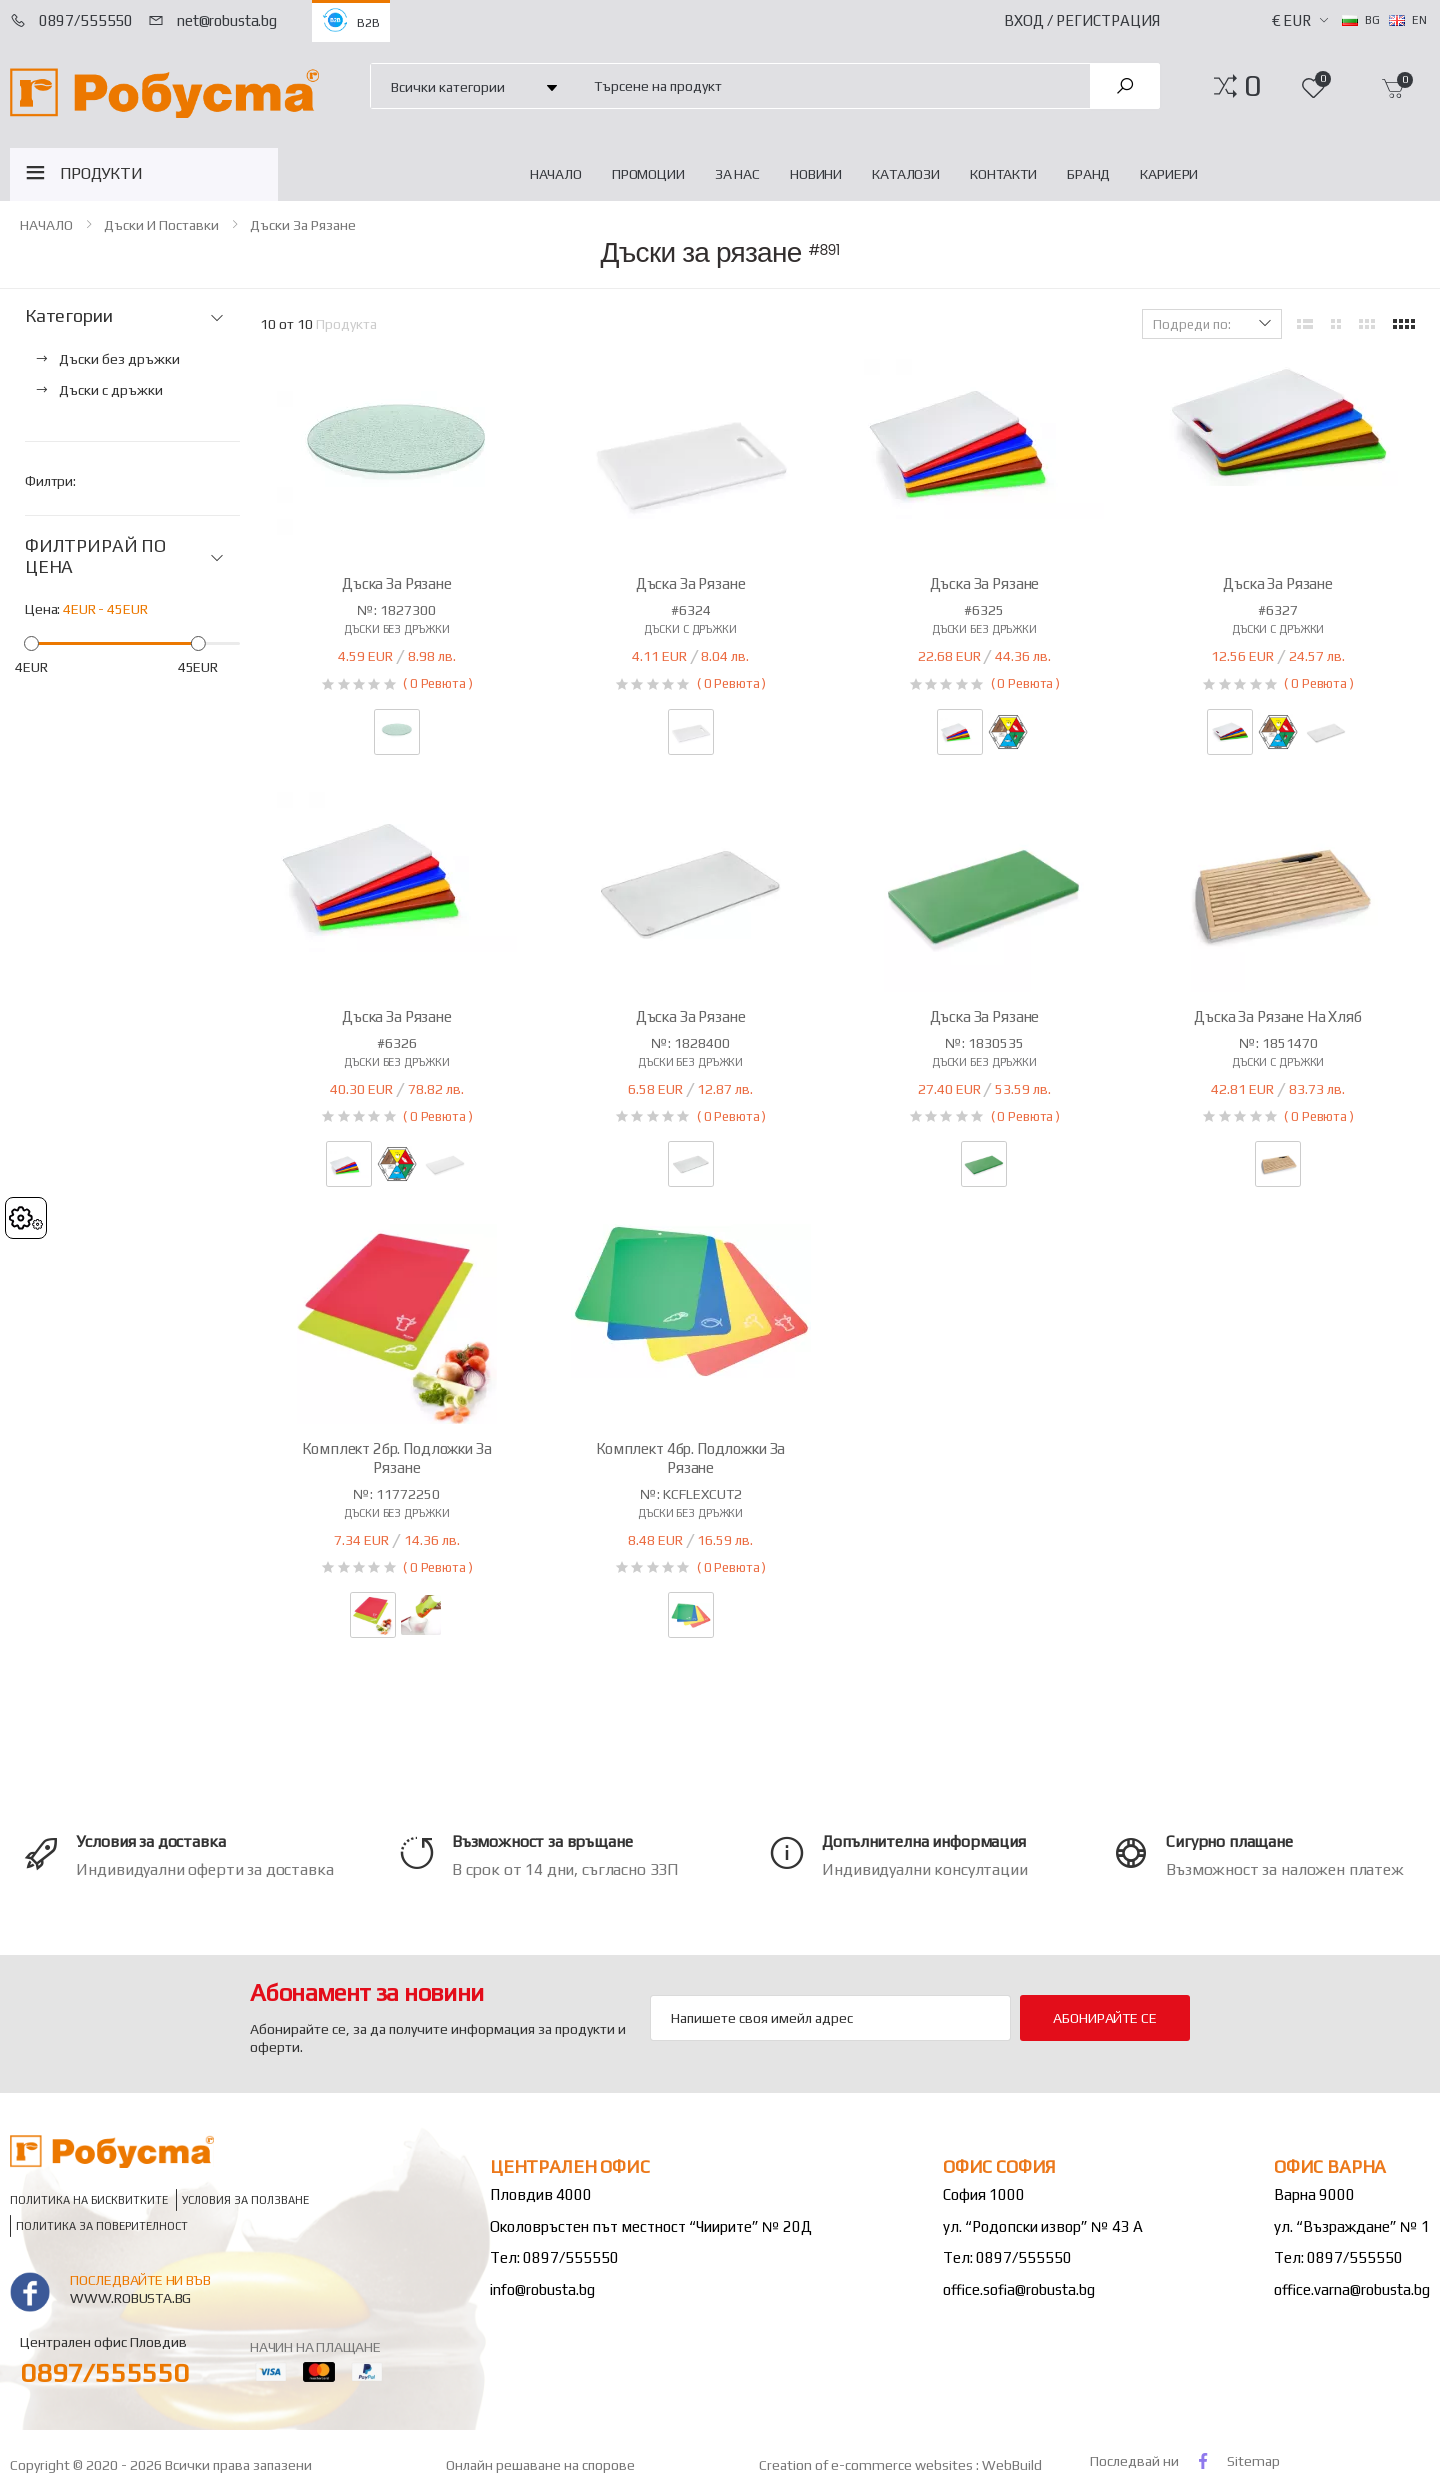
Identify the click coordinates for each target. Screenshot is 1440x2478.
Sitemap (1253, 2461)
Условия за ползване (245, 2199)
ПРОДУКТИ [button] (101, 173)
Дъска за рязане (397, 583)
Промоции (648, 174)
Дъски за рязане (303, 225)
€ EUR (1291, 20)
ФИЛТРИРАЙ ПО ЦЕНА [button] (95, 556)
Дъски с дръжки (690, 629)
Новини (816, 174)
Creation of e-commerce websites (867, 2465)
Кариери (1169, 174)
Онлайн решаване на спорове (540, 2465)
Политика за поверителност (102, 2225)
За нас (737, 174)
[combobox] (830, 85)
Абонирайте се (1104, 2018)
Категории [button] (68, 316)
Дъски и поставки (161, 225)
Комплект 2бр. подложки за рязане (396, 1458)
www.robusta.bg (130, 2298)
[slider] (31, 643)
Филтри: (50, 481)
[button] (1252, 86)
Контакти (1003, 174)
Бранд (1088, 174)
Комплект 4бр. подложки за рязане (690, 1458)
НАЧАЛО (556, 174)
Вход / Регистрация (1082, 20)
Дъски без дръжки (396, 629)
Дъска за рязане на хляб (1278, 1016)
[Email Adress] (830, 2018)
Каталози (906, 174)
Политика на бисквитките (89, 2199)
